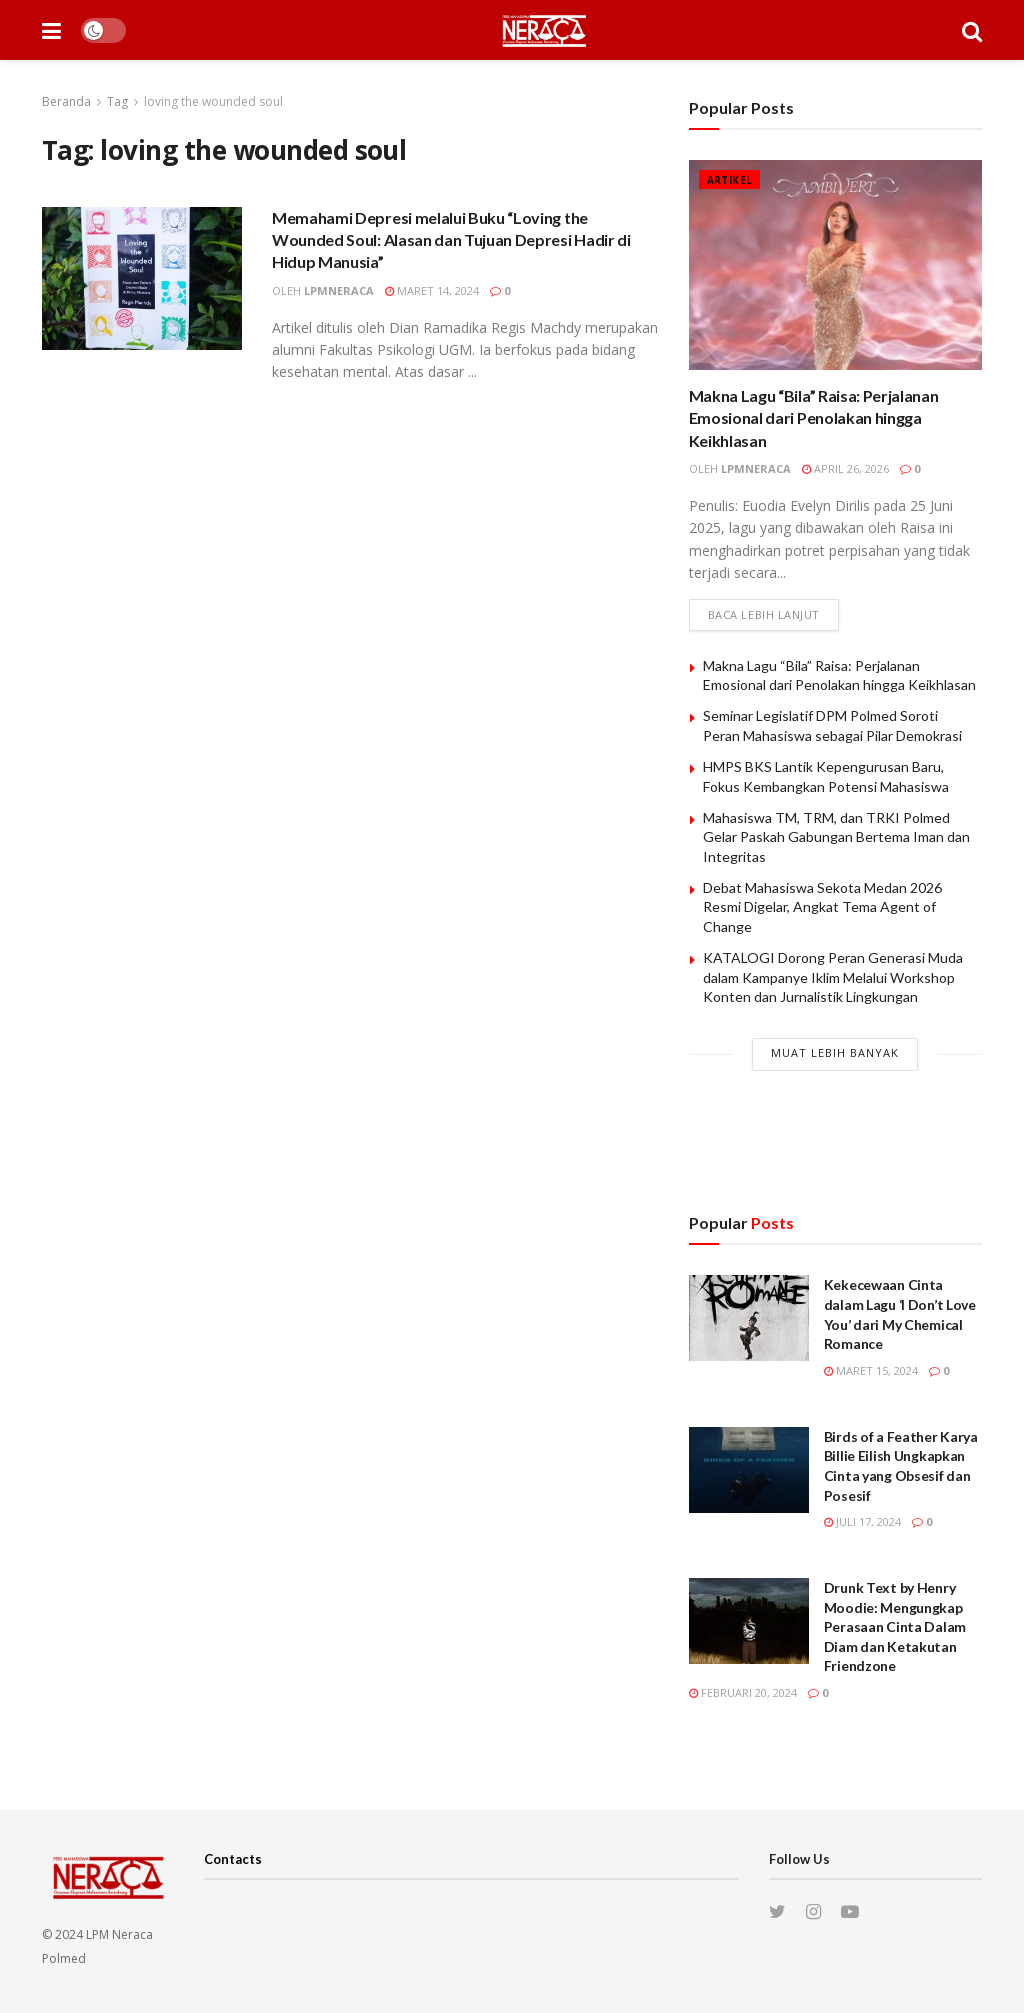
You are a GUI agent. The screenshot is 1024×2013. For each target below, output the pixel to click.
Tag (117, 101)
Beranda (66, 101)
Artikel (730, 180)
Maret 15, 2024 (871, 1370)
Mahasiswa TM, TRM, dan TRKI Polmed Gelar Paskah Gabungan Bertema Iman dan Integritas (836, 837)
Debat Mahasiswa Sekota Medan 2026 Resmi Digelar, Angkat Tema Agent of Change (822, 907)
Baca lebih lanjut (764, 614)
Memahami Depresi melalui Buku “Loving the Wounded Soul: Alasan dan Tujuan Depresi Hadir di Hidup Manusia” (451, 240)
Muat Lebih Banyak (835, 1052)
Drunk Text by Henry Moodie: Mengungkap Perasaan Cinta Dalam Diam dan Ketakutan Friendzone (895, 1626)
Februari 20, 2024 (743, 1692)
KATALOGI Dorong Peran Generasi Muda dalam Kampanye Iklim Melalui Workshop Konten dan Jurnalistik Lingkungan (833, 977)
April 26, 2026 (845, 468)
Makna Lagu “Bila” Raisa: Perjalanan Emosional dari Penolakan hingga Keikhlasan (814, 418)
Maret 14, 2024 (432, 290)
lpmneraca (339, 290)
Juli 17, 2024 (862, 1521)
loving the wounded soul (213, 101)
